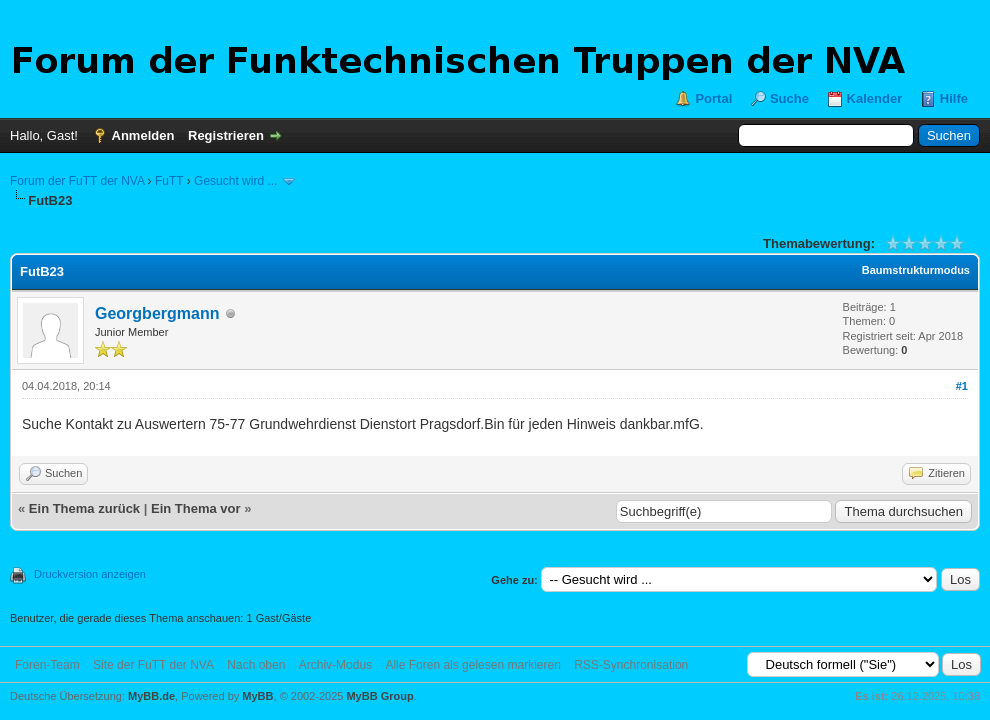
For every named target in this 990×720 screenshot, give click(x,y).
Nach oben (256, 665)
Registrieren (226, 135)
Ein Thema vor (196, 508)
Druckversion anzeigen (90, 574)
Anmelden (143, 135)
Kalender (875, 98)
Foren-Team (47, 665)
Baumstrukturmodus (916, 270)
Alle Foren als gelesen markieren (472, 665)
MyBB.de (151, 696)
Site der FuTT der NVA (153, 665)
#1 (962, 386)
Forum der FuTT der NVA (77, 181)
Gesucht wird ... (235, 181)
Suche (789, 98)
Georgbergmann (157, 313)
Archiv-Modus (335, 665)
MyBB (257, 696)
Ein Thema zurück (84, 508)
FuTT (169, 181)
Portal (713, 98)
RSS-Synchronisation (631, 665)
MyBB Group (379, 696)
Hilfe (954, 98)
